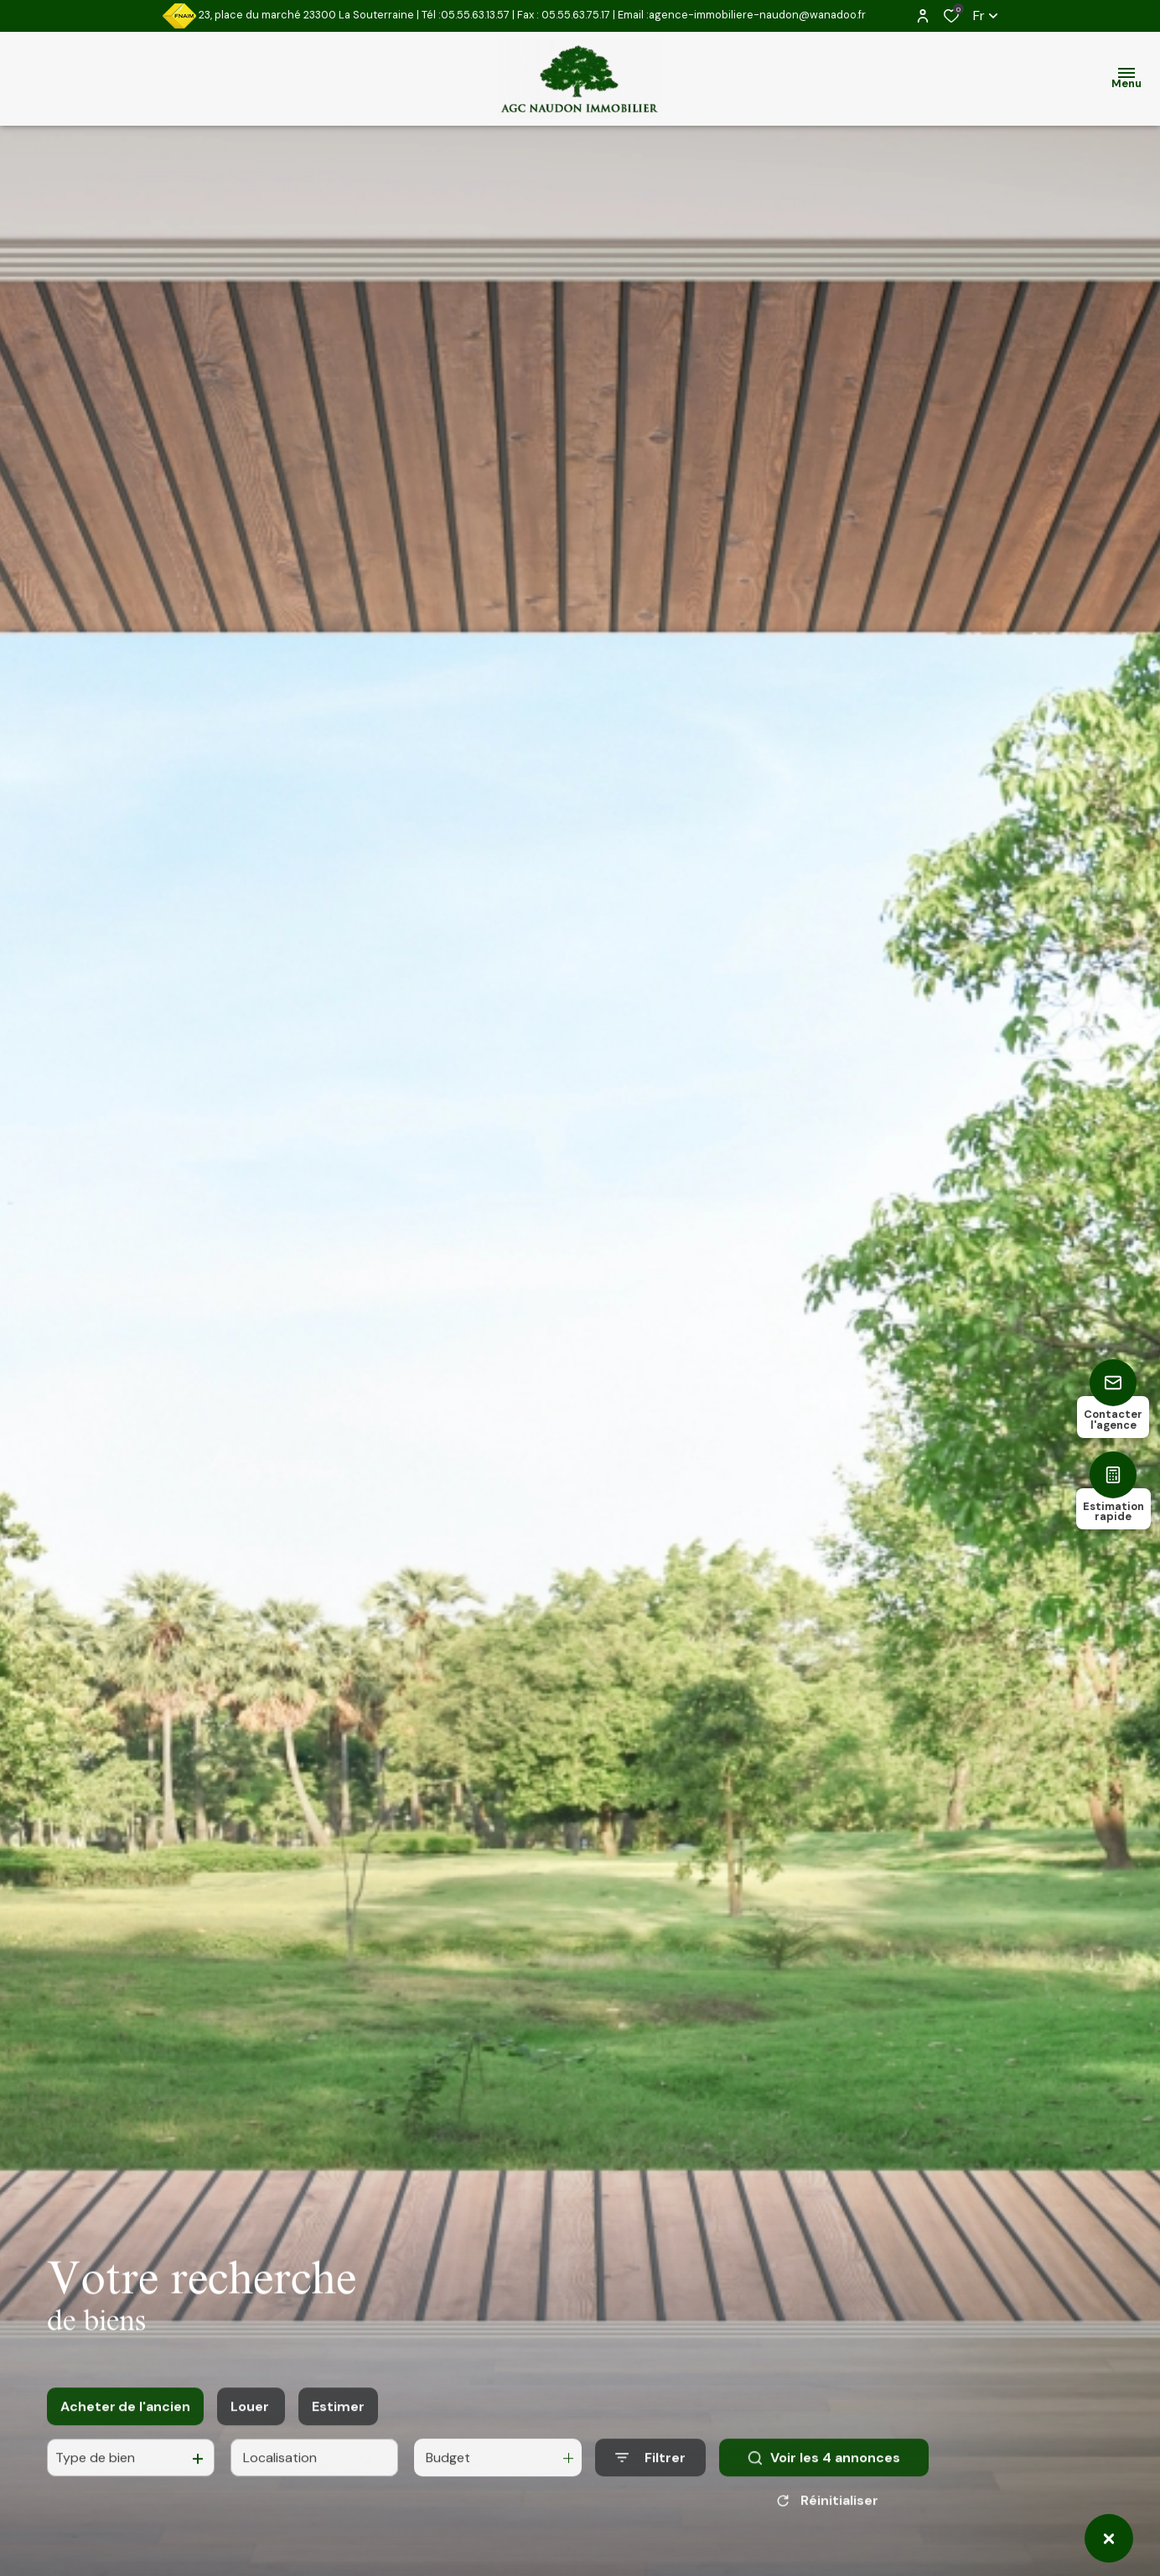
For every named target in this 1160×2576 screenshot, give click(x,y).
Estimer (338, 2423)
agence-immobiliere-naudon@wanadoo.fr (757, 15)
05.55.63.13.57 (475, 15)
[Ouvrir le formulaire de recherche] (650, 2475)
